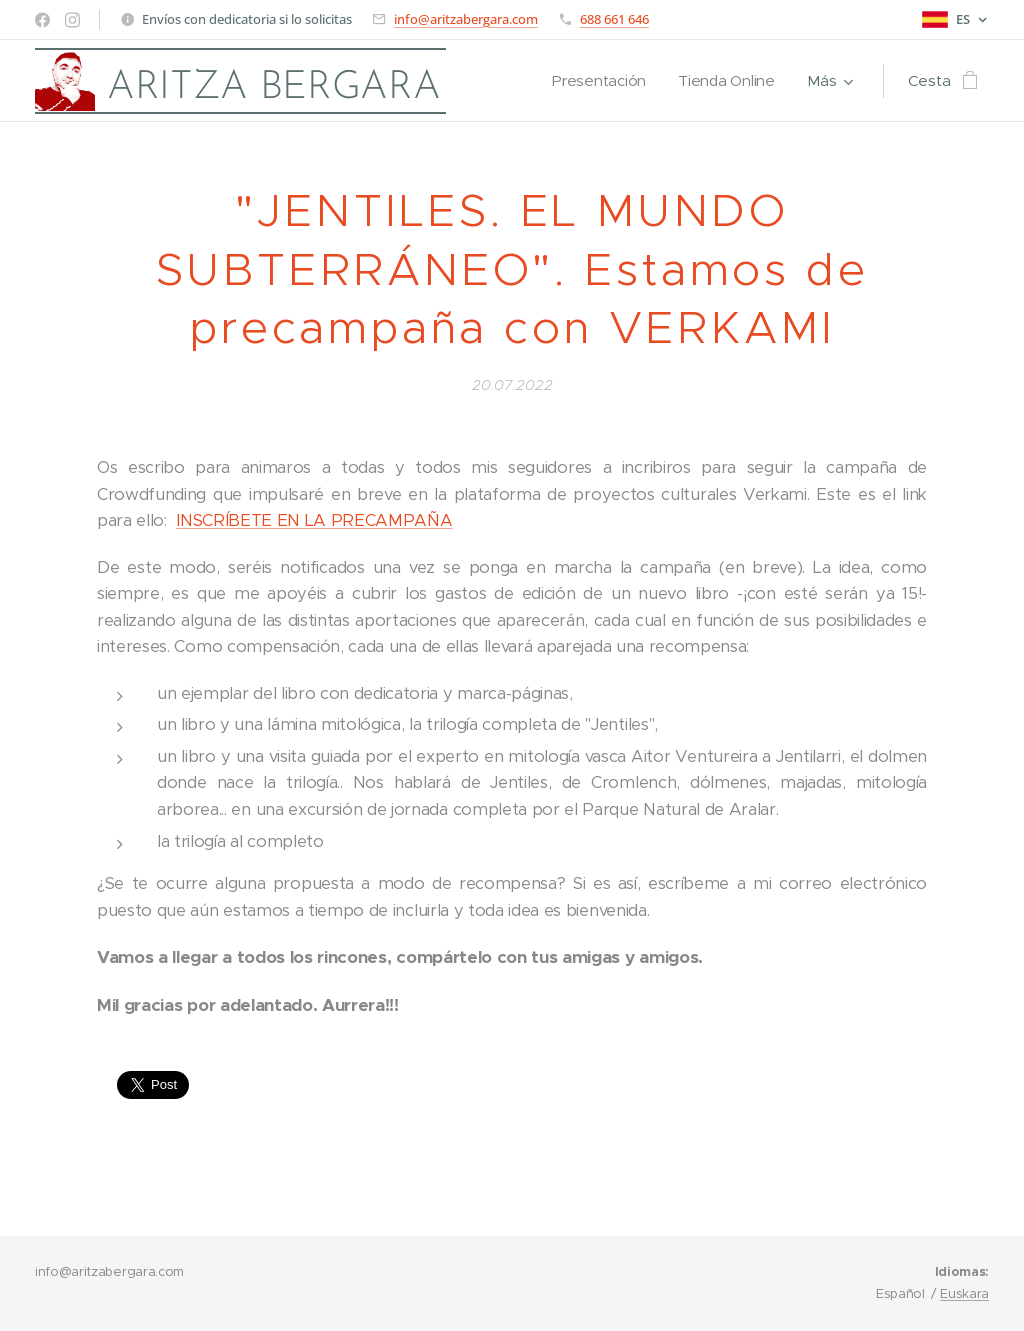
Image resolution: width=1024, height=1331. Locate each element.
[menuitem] (600, 81)
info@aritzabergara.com (466, 19)
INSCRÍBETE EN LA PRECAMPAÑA (314, 520)
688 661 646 (614, 19)
